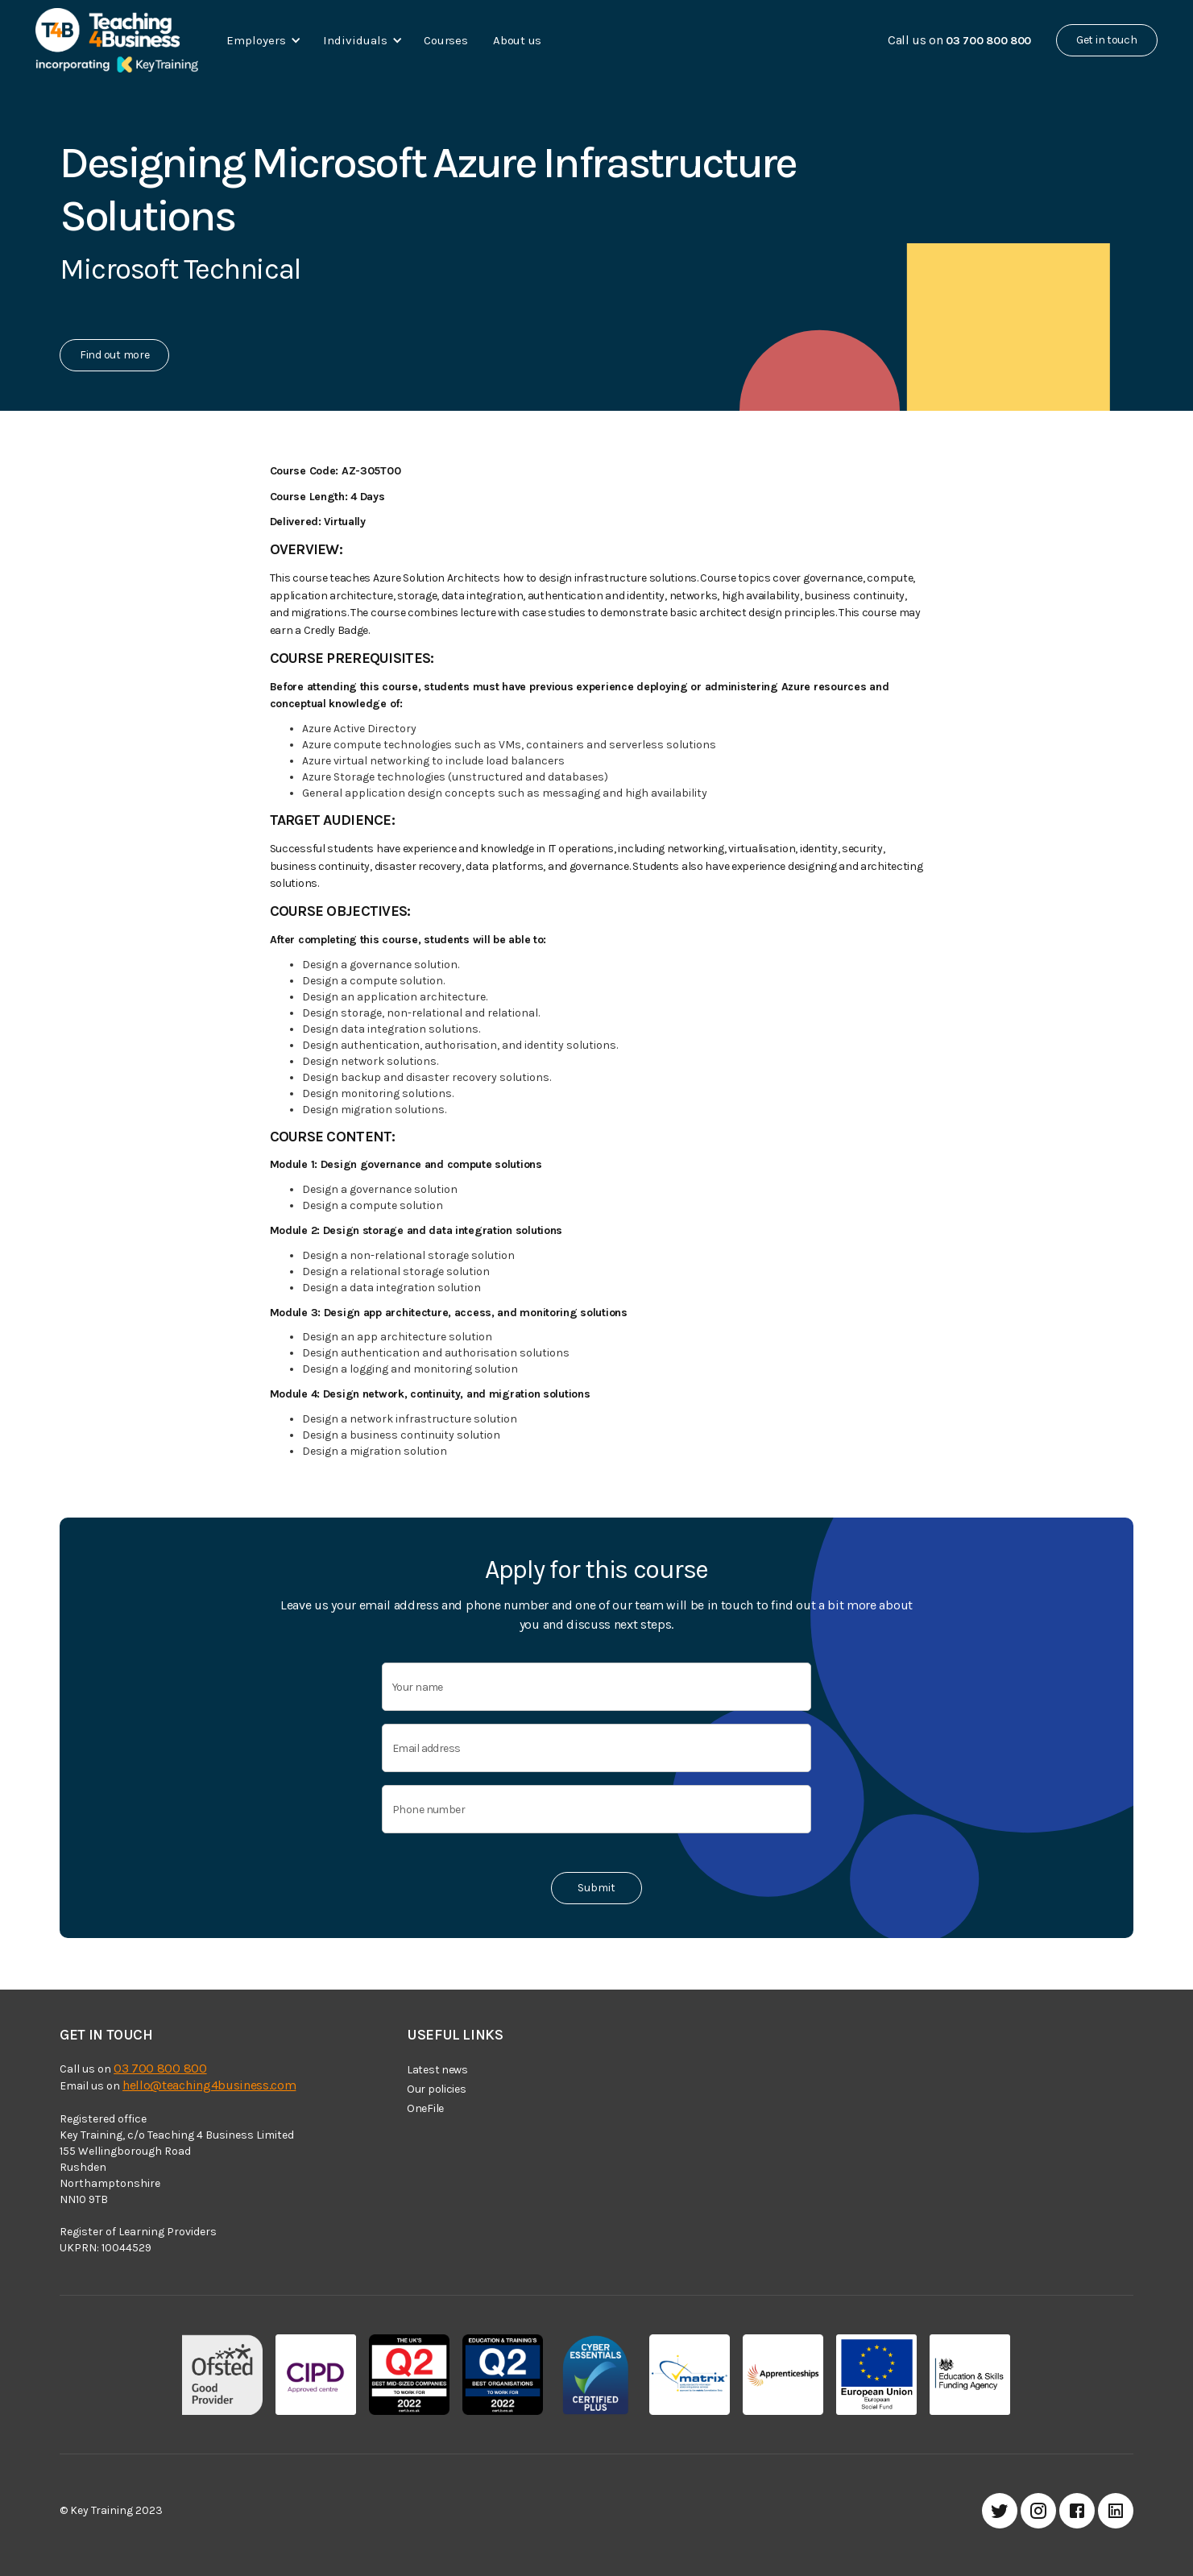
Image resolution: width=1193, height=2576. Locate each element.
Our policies (436, 2089)
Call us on (959, 40)
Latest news (437, 2070)
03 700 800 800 (160, 2068)
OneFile (425, 2108)
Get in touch (1106, 40)
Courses (445, 40)
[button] (261, 40)
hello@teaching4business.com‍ (209, 2085)
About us (517, 40)
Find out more (114, 355)
